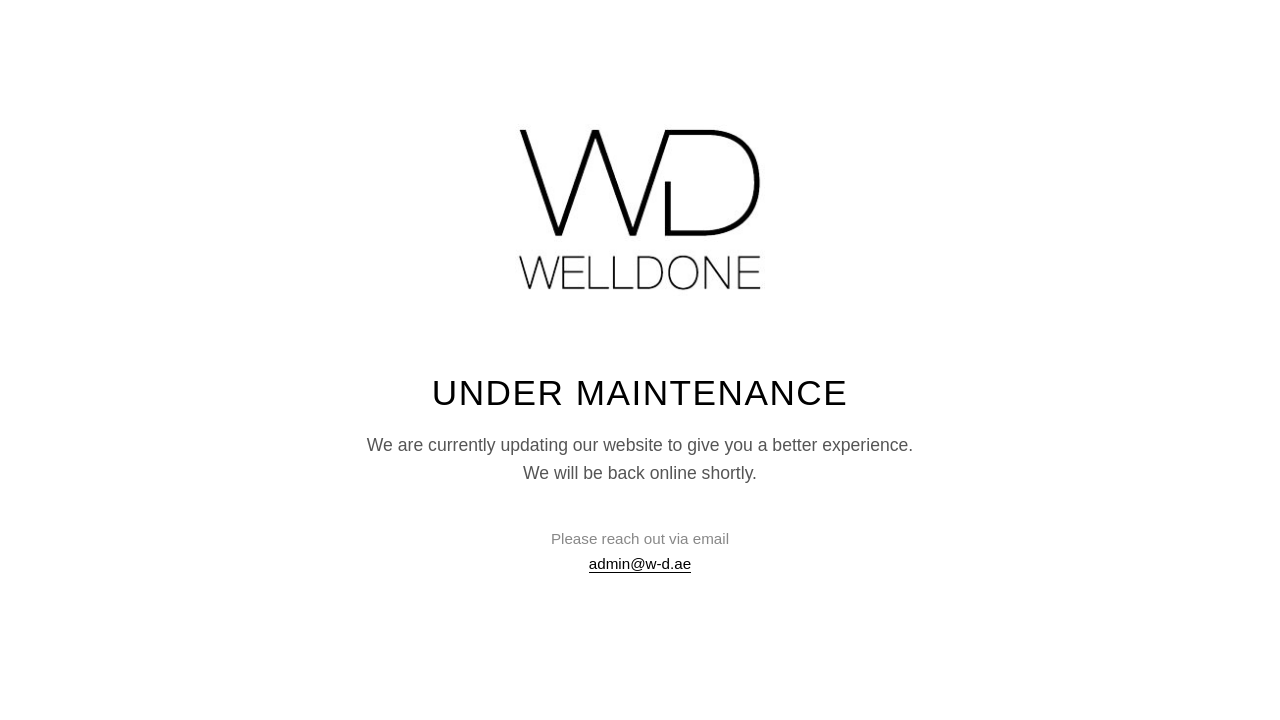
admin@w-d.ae (640, 563)
